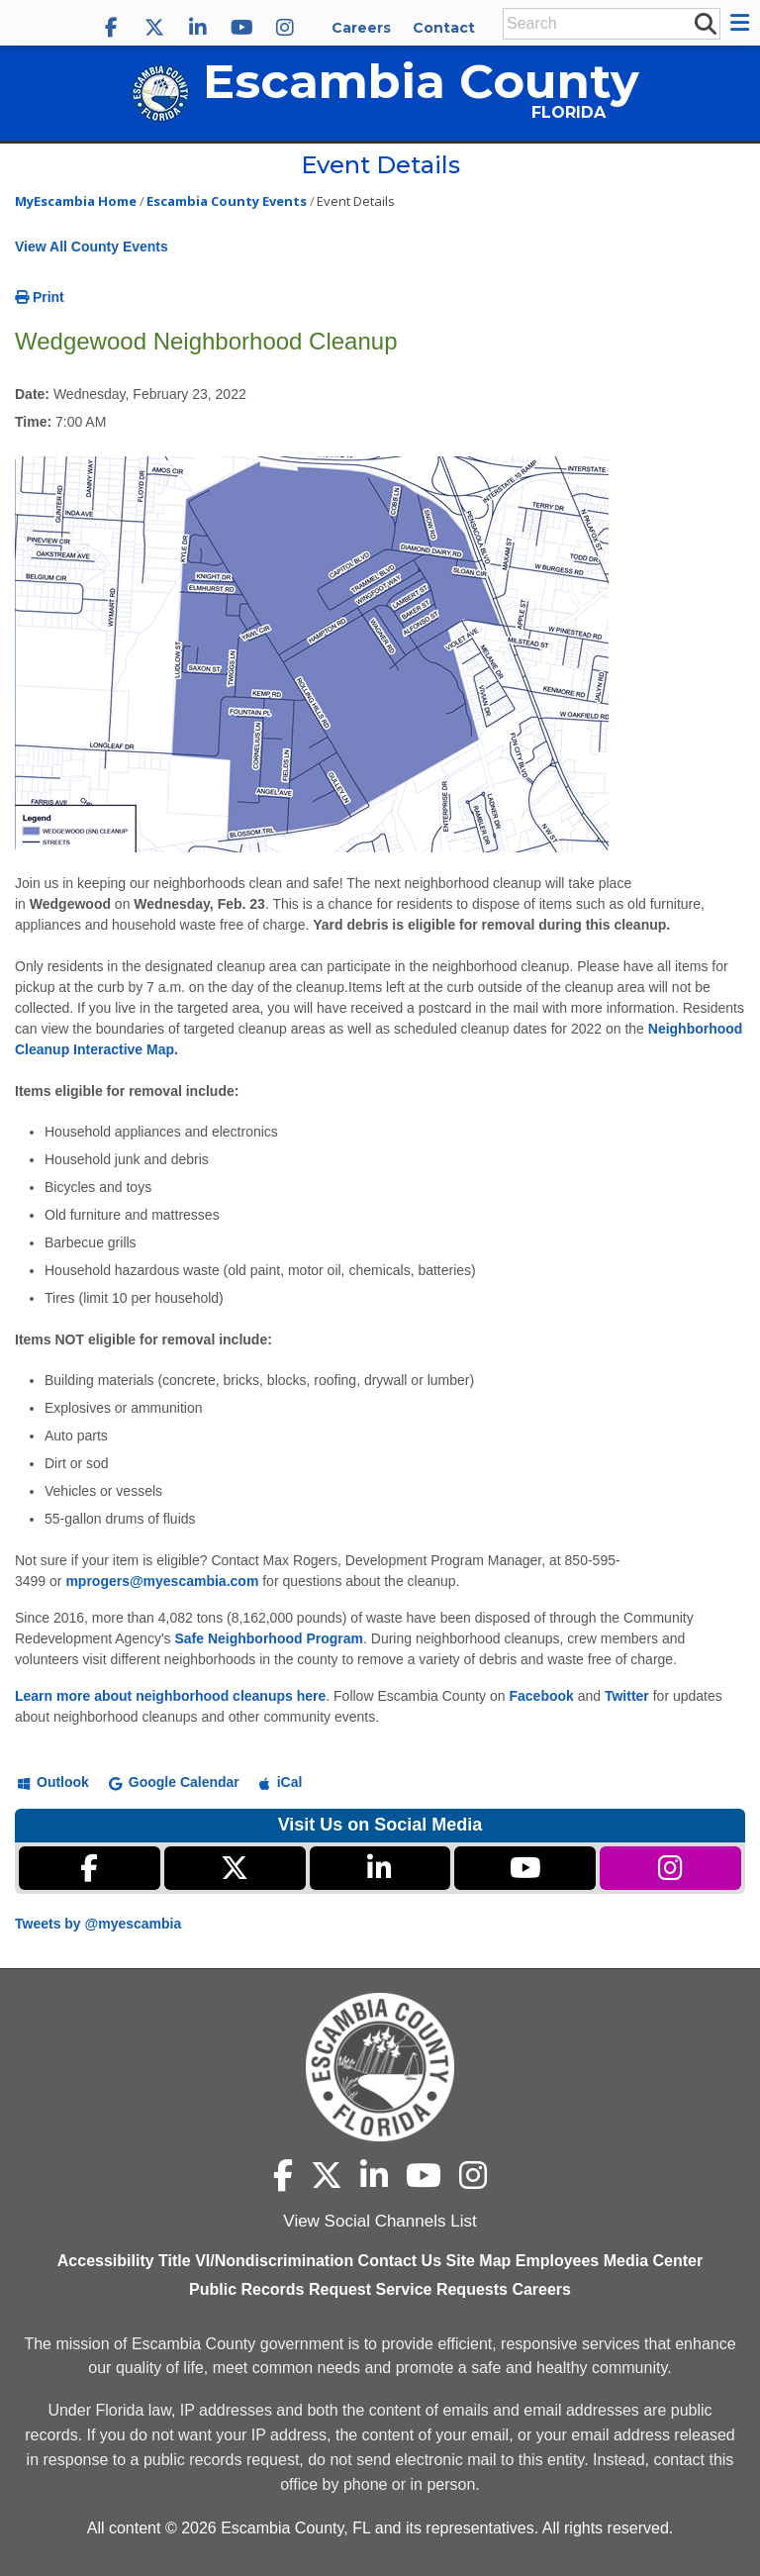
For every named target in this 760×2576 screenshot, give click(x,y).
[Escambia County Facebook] (111, 28)
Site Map (479, 2260)
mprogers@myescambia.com (161, 1581)
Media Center (653, 2260)
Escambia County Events (226, 201)
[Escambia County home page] (380, 2067)
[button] (742, 23)
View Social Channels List (379, 2221)
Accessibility (105, 2260)
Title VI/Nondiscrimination (255, 2260)
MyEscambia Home (76, 201)
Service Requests (442, 2289)
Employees (557, 2260)
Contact (444, 28)
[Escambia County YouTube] (241, 28)
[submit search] (704, 23)
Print (39, 297)
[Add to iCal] (281, 1780)
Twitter (627, 1696)
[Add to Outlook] (53, 1780)
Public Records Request (280, 2289)
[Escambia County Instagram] (285, 28)
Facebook (541, 1696)
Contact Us (399, 2260)
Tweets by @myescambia (98, 1924)
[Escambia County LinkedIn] (198, 28)
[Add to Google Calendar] (174, 1780)
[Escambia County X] (154, 28)
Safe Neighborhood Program (268, 1638)
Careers (361, 28)
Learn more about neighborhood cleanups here (170, 1696)
